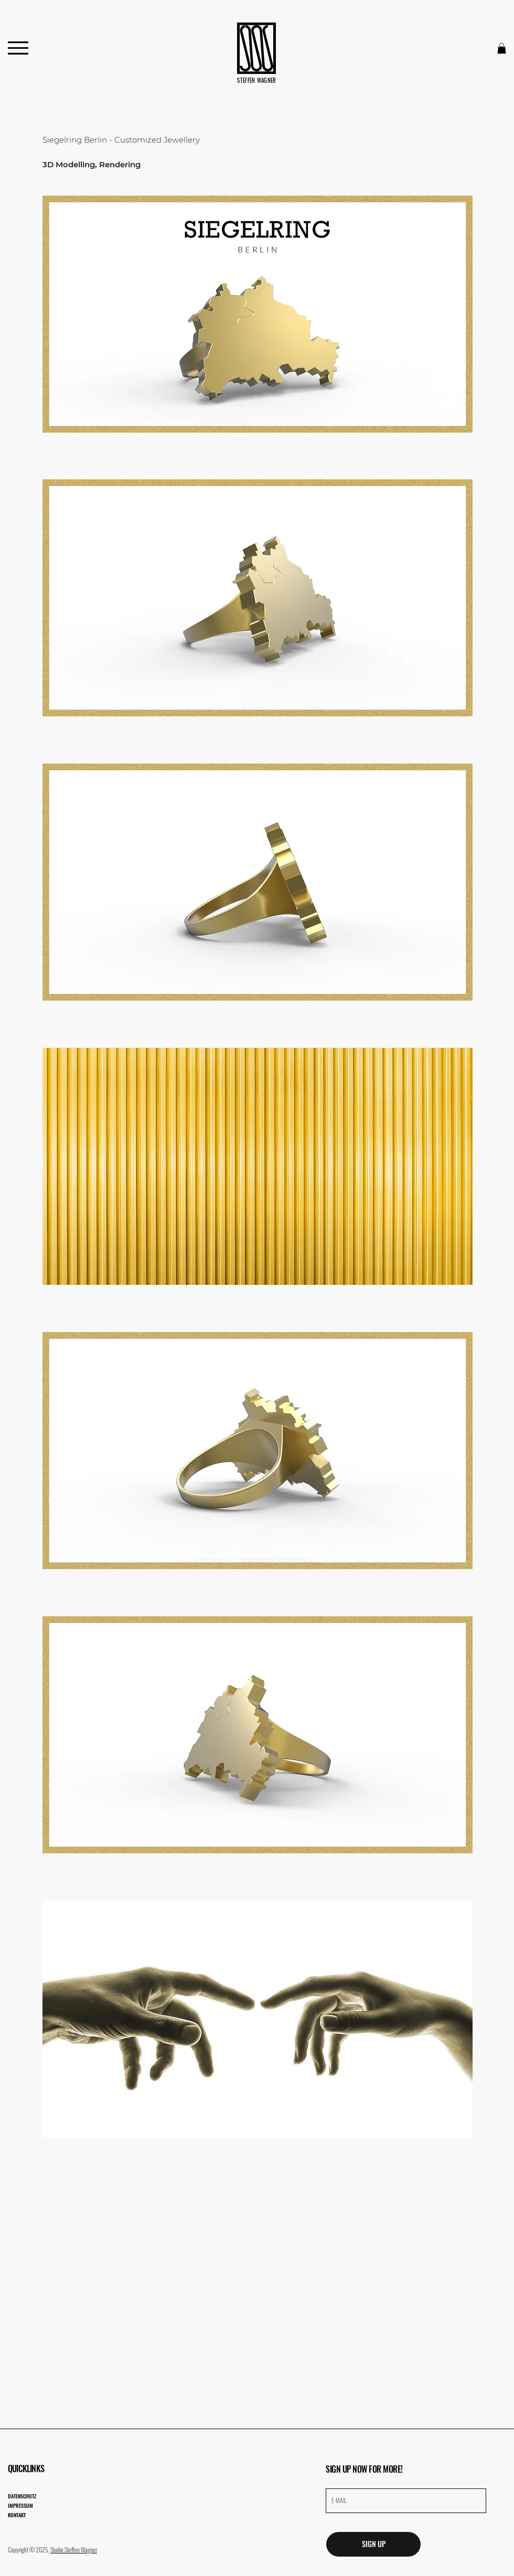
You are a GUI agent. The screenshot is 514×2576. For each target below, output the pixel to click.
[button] (501, 48)
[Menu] (18, 48)
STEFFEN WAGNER (256, 80)
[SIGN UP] (373, 2544)
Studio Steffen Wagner (73, 2549)
